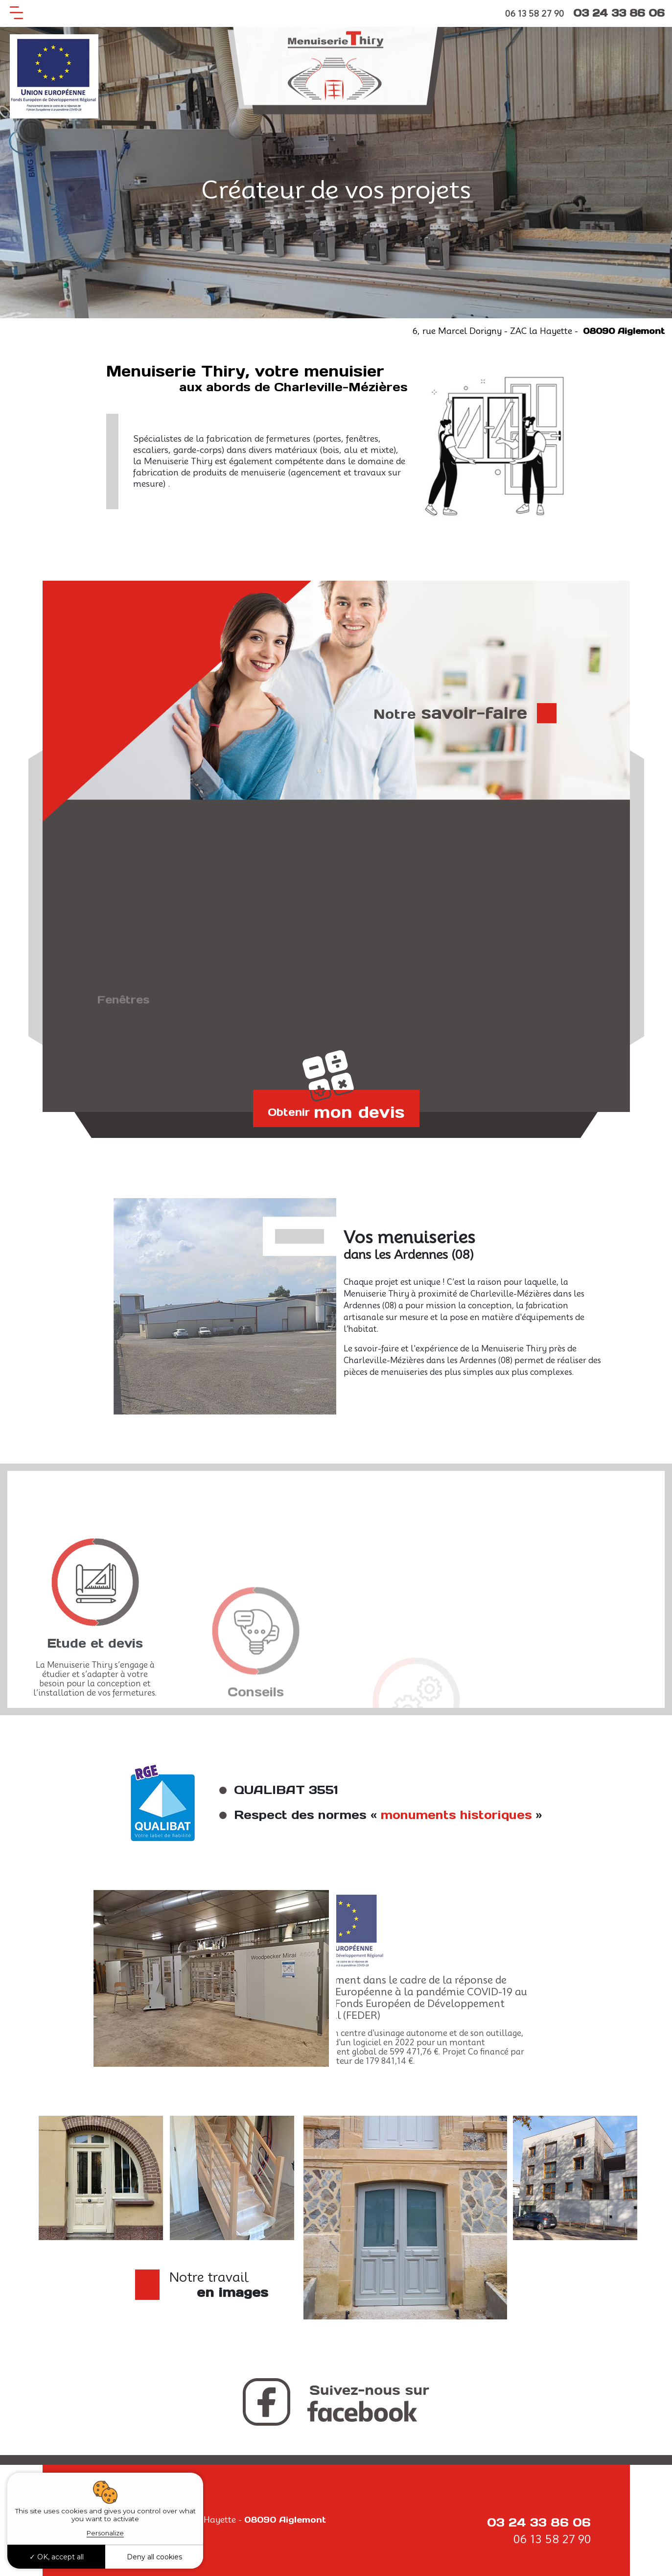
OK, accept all (56, 2556)
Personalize (105, 2533)
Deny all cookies (154, 2556)
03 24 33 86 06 (619, 13)
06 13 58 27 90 (534, 14)
